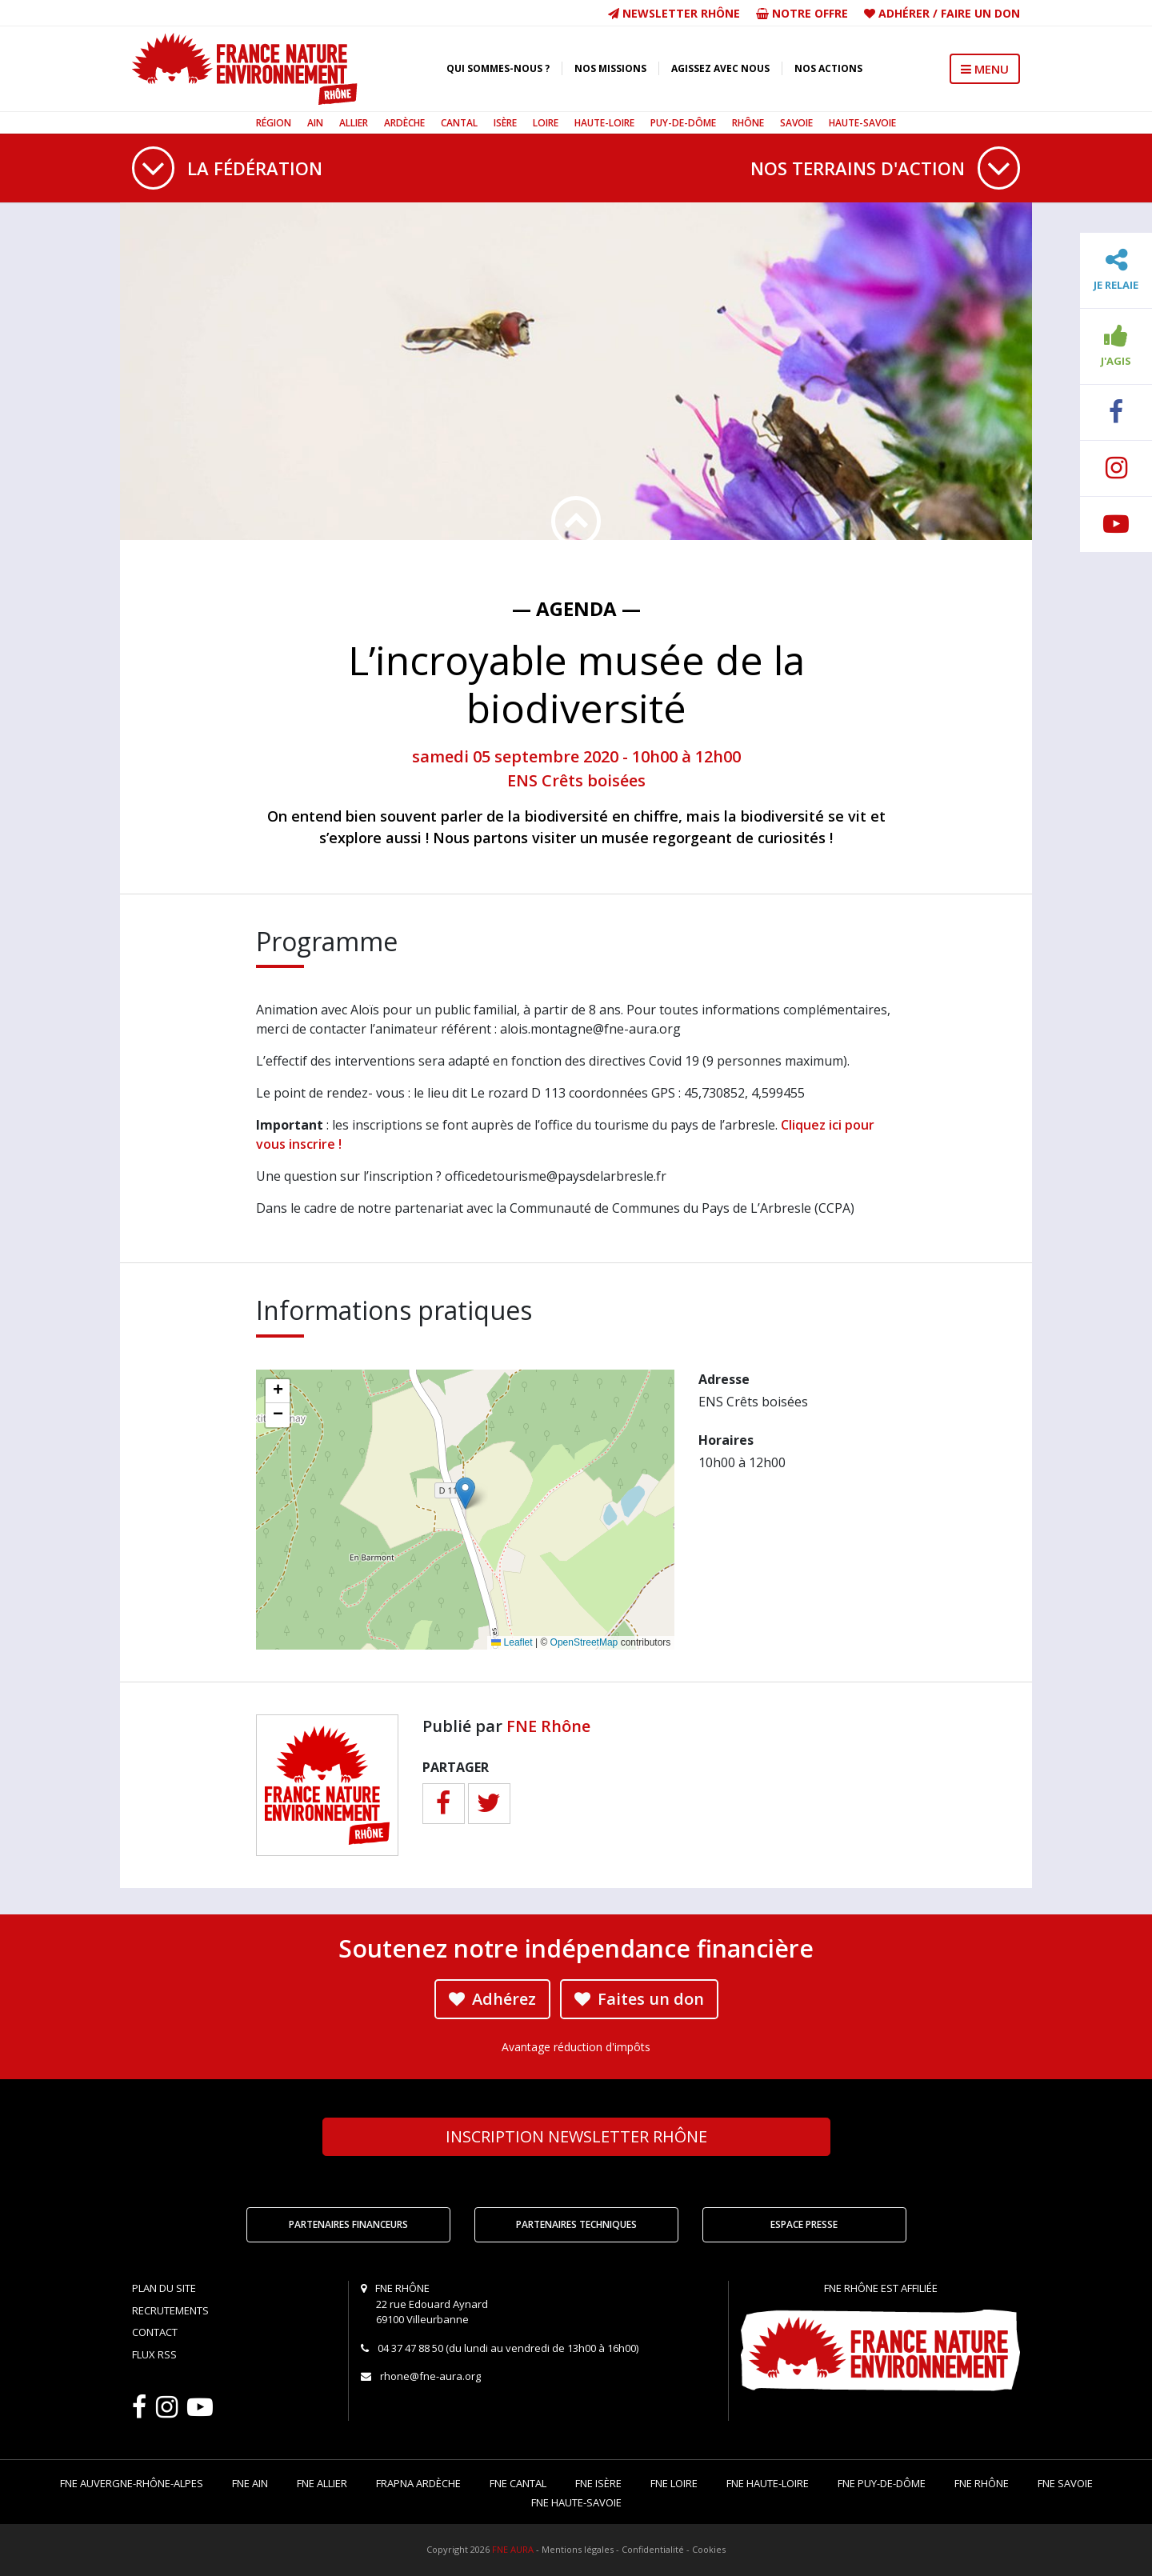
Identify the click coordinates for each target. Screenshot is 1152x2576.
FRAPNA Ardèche (418, 2483)
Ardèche (404, 123)
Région (273, 123)
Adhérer (904, 13)
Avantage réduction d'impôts (576, 2046)
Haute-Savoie (862, 123)
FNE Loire (674, 2483)
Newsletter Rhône (674, 13)
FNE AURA (513, 2549)
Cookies (709, 2549)
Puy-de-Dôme (683, 123)
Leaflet (511, 1642)
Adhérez (492, 1999)
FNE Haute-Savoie (576, 2502)
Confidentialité (653, 2549)
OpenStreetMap (584, 1642)
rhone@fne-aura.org (430, 2376)
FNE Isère (598, 2483)
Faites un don (639, 1999)
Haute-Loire (604, 123)
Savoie (796, 123)
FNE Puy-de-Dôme (882, 2483)
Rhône (748, 123)
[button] (465, 1493)
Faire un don (980, 13)
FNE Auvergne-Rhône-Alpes (131, 2483)
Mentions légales (578, 2549)
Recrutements (170, 2310)
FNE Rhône (548, 1726)
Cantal (459, 123)
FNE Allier (322, 2483)
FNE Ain (250, 2483)
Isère (505, 123)
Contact (155, 2332)
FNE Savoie (1065, 2483)
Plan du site (164, 2288)
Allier (353, 123)
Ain (315, 123)
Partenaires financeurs (348, 2224)
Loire (545, 123)
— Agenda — (576, 608)
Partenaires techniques (576, 2224)
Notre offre (802, 13)
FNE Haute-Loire (767, 2483)
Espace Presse (804, 2224)
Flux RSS (154, 2354)
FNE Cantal (518, 2483)
